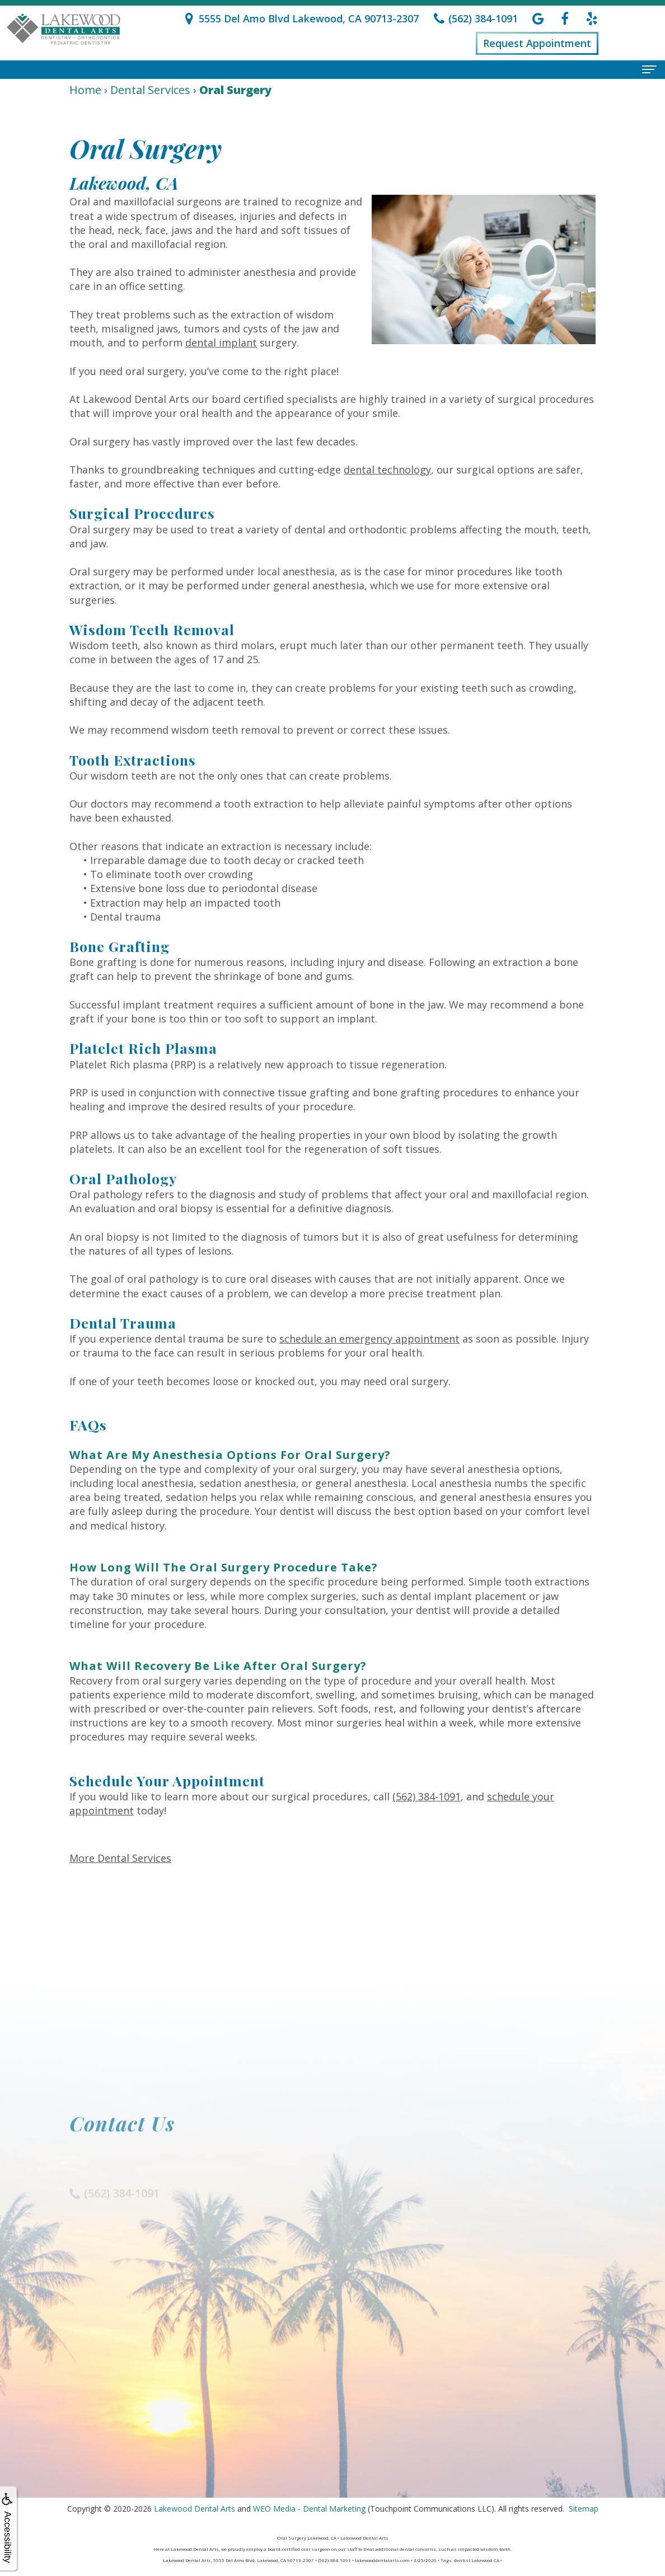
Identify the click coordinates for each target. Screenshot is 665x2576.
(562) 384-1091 (426, 1796)
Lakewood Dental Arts (194, 2508)
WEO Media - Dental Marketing (309, 2508)
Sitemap (583, 2508)
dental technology (387, 469)
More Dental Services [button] (120, 1858)
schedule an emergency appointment (369, 1338)
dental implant (221, 342)
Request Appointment (537, 43)
